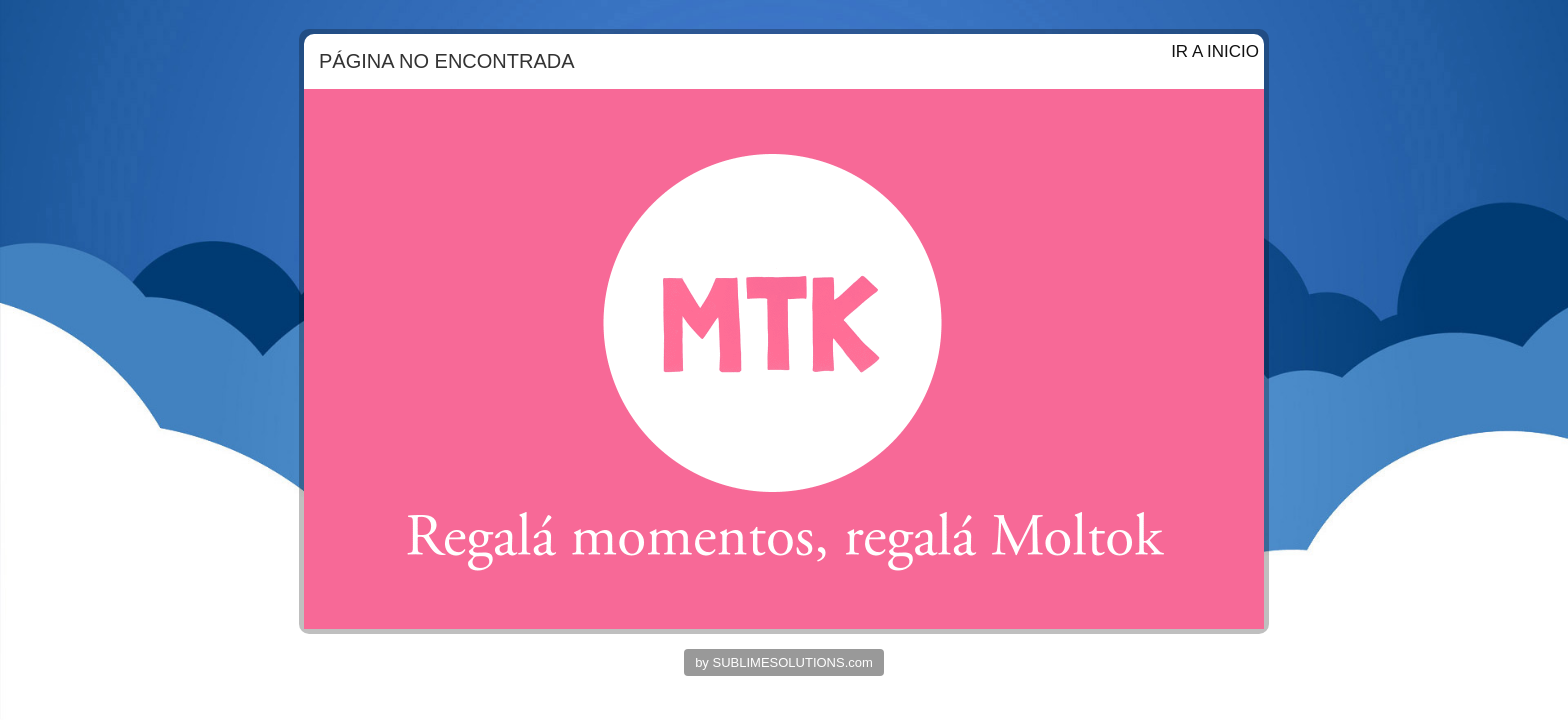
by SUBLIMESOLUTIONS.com (784, 662)
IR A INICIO (1215, 51)
